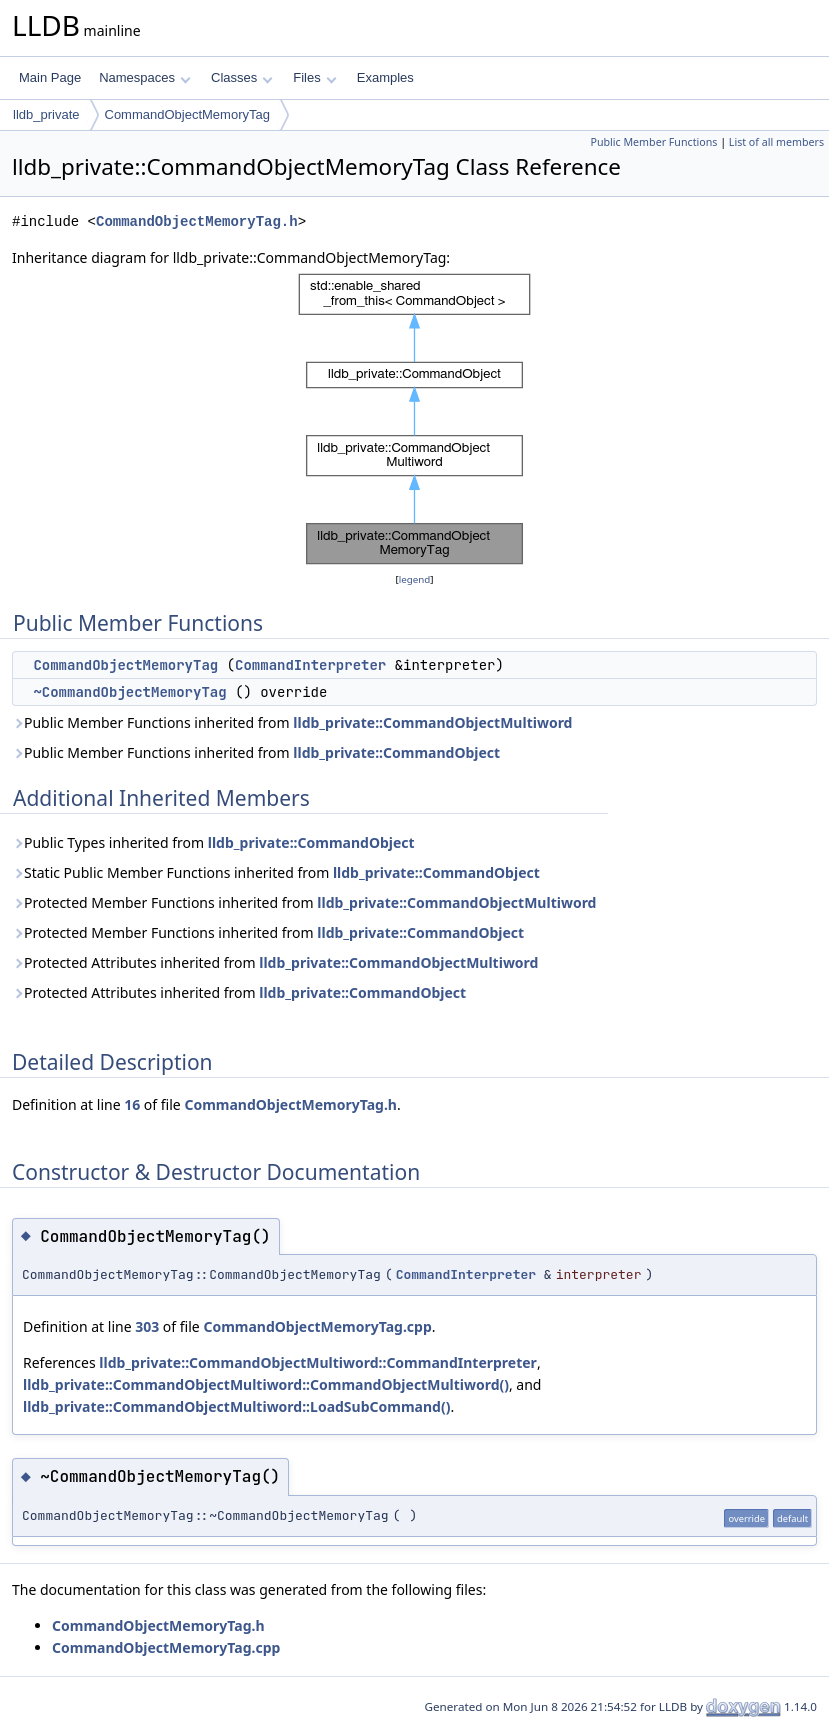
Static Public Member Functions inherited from (276, 872)
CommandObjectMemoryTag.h (197, 221)
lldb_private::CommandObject (396, 752)
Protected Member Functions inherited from (304, 902)
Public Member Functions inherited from (292, 722)
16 (132, 1104)
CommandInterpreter (310, 665)
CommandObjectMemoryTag (187, 114)
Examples (385, 77)
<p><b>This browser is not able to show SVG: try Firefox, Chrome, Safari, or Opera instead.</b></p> (415, 419)
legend (415, 579)
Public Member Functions (653, 142)
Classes (242, 77)
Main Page (50, 77)
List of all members (776, 142)
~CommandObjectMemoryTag (129, 692)
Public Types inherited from (213, 842)
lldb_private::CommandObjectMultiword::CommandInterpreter (318, 1362)
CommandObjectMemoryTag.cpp (317, 1326)
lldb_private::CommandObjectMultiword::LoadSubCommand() (236, 1406)
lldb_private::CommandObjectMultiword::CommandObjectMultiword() (266, 1384)
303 (147, 1326)
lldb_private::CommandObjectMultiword (432, 722)
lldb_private (46, 114)
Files (314, 77)
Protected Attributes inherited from (275, 962)
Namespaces (144, 77)
